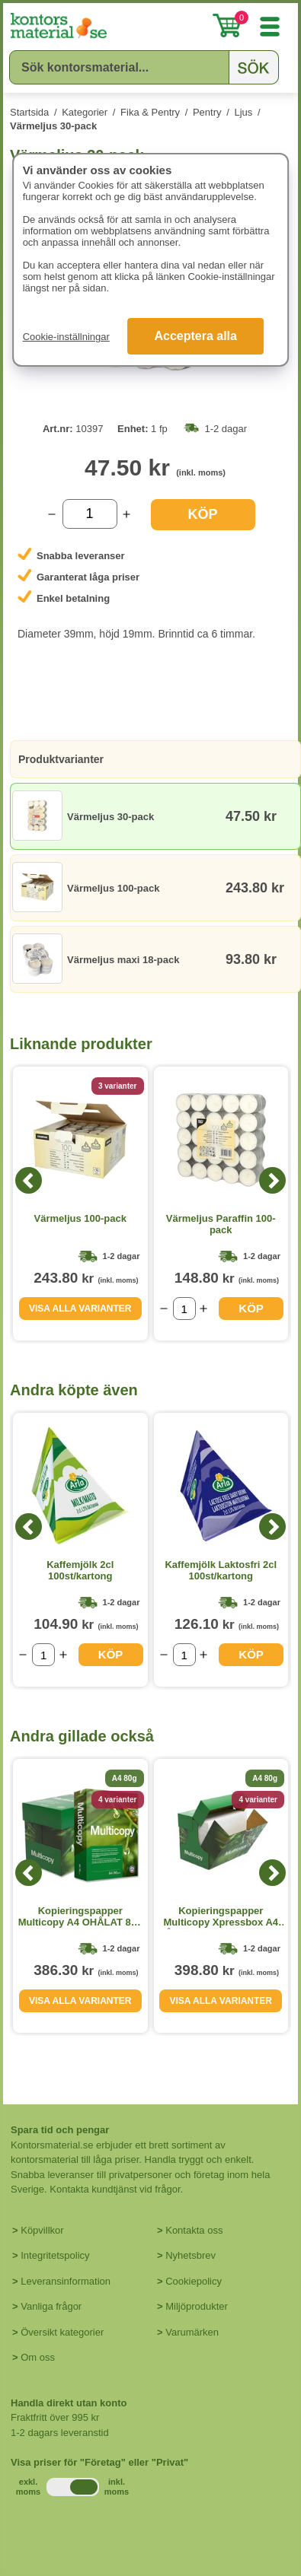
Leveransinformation (65, 2281)
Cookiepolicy (193, 2281)
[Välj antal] (89, 514)
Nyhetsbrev (190, 2255)
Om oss (38, 2357)
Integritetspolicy (55, 2255)
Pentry (207, 112)
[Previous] (28, 1180)
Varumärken (192, 2332)
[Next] (272, 1180)
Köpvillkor (42, 2230)
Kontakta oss (194, 2230)
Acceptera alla (195, 335)
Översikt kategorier (62, 2332)
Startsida (29, 112)
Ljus (243, 112)
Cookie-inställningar (66, 336)
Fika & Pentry (150, 112)
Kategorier (84, 112)
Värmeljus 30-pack (53, 126)
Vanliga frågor (51, 2306)
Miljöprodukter (196, 2306)
